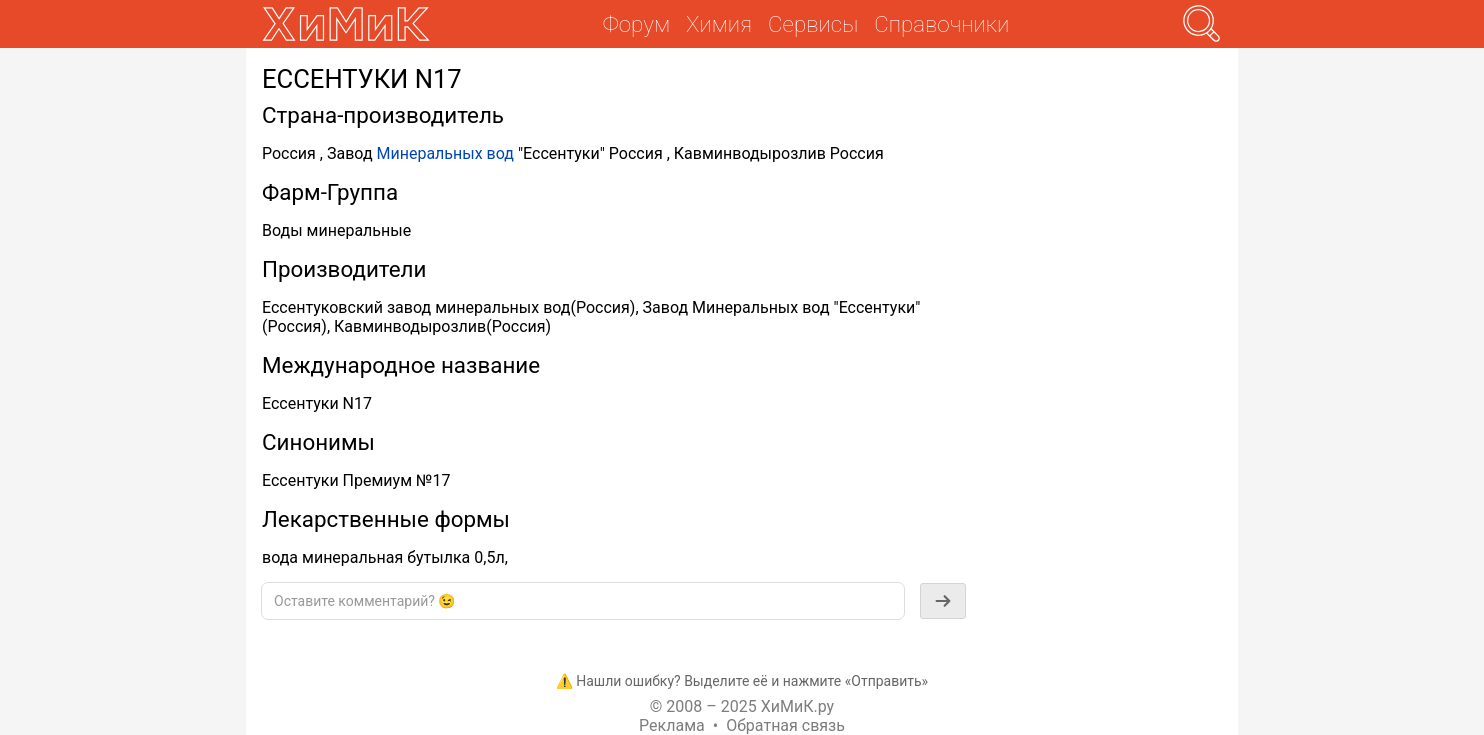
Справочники (941, 24)
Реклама (672, 725)
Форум (636, 24)
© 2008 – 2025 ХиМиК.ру (742, 706)
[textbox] (583, 601)
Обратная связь (785, 725)
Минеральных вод (445, 153)
